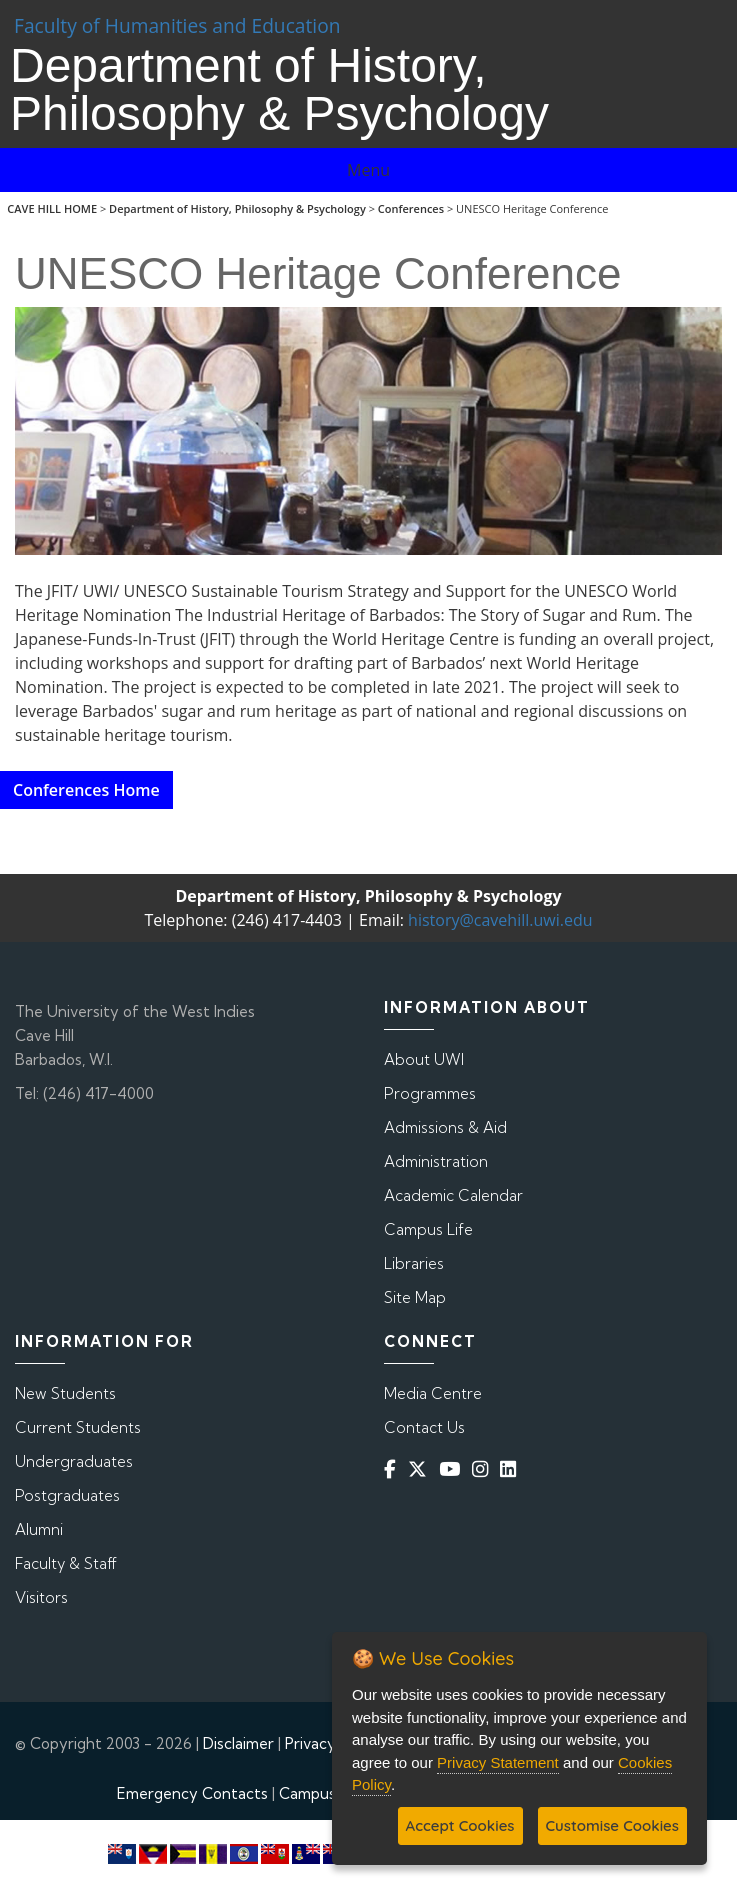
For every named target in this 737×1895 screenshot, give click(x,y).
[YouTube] (453, 1469)
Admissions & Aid (445, 1127)
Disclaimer (238, 1743)
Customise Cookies (612, 1825)
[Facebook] (394, 1469)
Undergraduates (74, 1461)
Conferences (411, 208)
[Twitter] (421, 1469)
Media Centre (433, 1393)
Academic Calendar (453, 1195)
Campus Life (428, 1229)
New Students (65, 1393)
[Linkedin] (512, 1469)
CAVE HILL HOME (52, 208)
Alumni (39, 1529)
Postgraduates (67, 1495)
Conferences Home (86, 790)
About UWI (424, 1059)
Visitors (41, 1597)
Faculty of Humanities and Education (177, 25)
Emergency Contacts (192, 1793)
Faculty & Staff (66, 1563)
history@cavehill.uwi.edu (500, 920)
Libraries (414, 1263)
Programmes (430, 1093)
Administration (436, 1161)
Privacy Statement (498, 1762)
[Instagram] (484, 1469)
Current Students (78, 1427)
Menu (368, 170)
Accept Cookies (460, 1825)
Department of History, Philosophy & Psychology (237, 208)
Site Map (415, 1297)
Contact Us (424, 1427)
